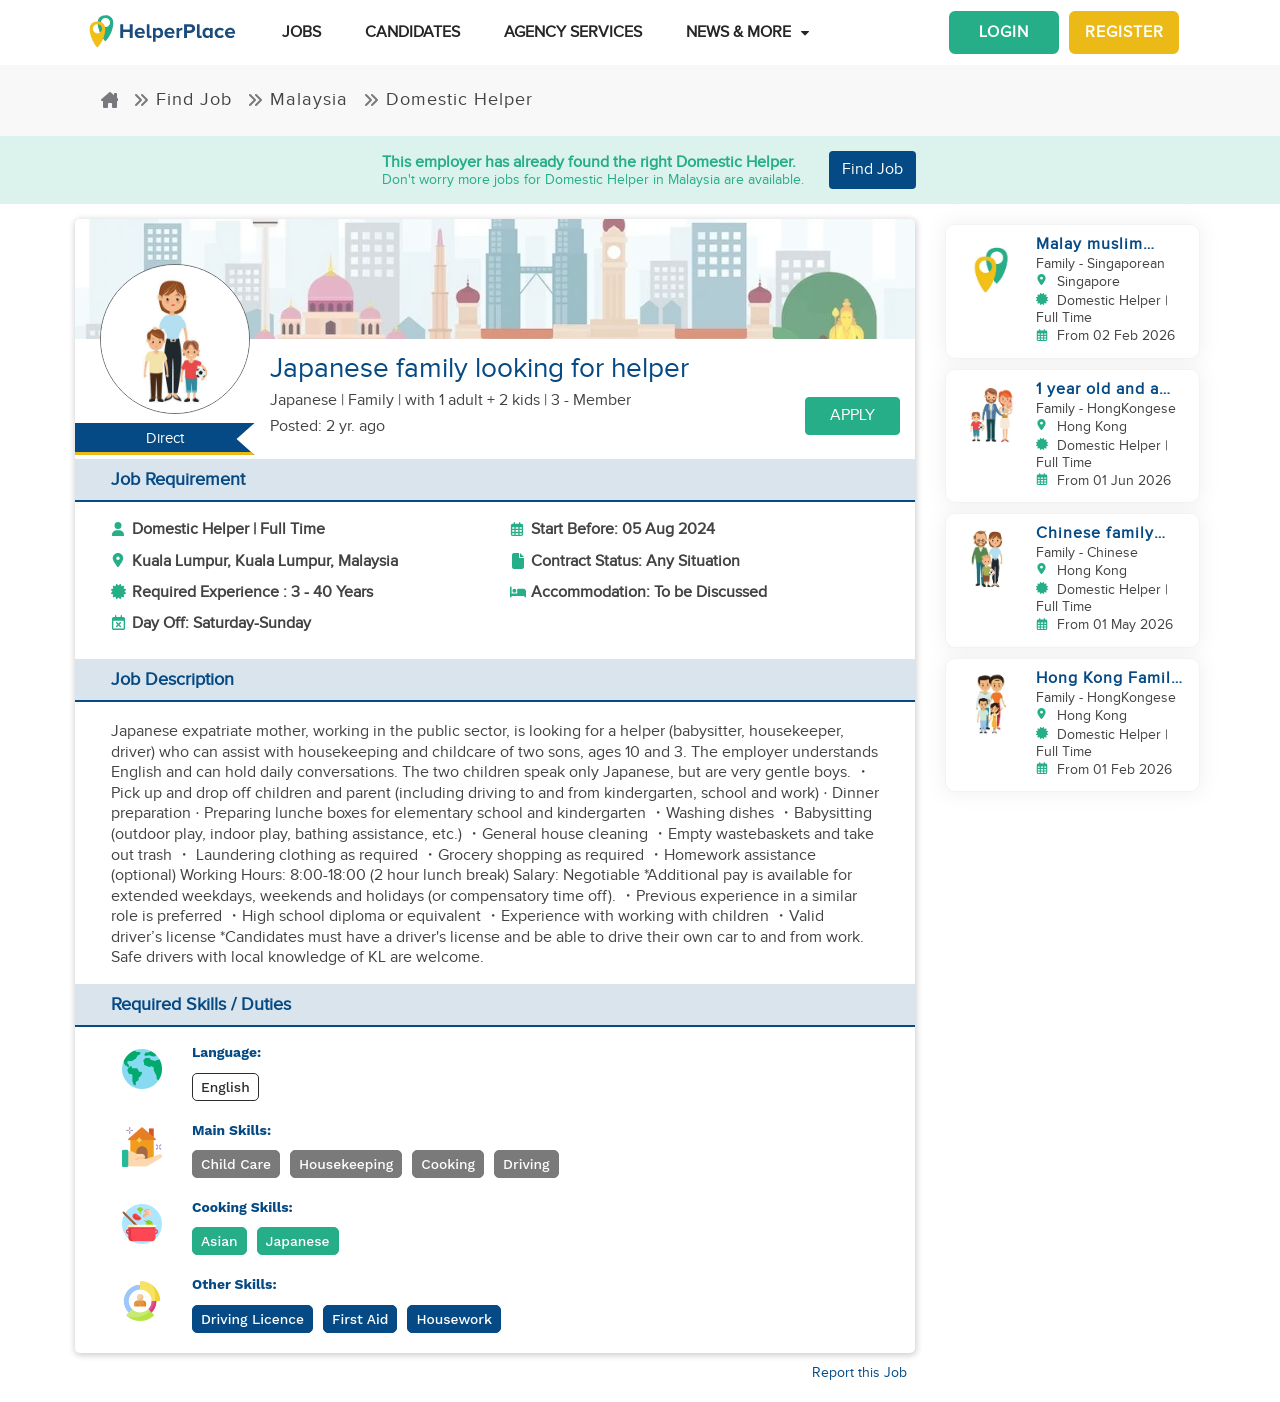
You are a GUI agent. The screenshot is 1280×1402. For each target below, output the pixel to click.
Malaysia (297, 99)
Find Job (182, 99)
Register (1124, 32)
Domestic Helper (448, 99)
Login (1004, 32)
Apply (852, 415)
